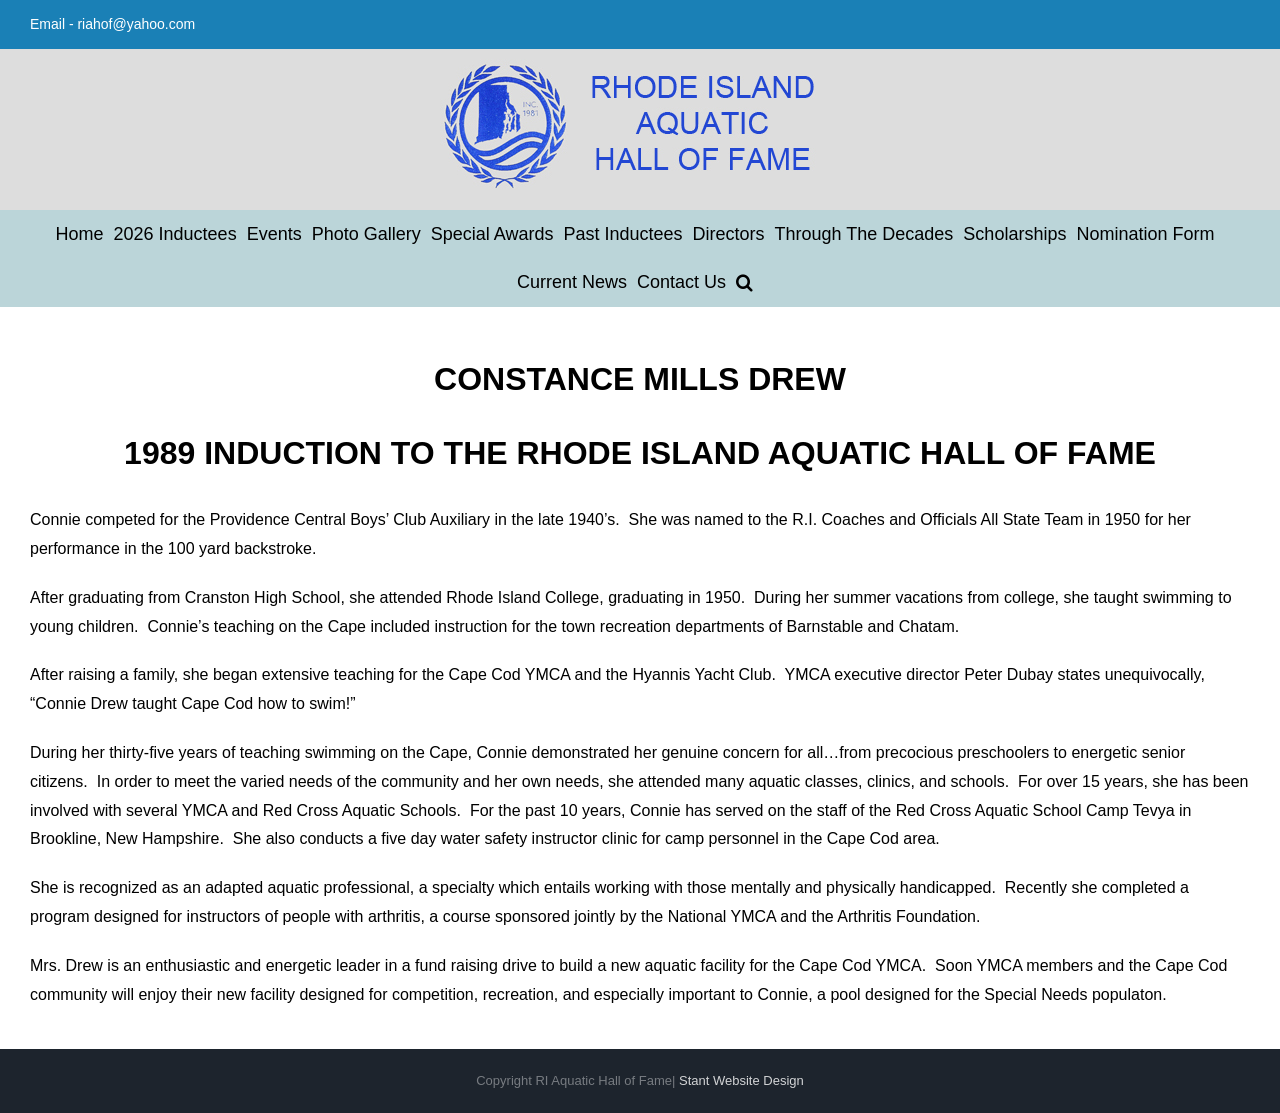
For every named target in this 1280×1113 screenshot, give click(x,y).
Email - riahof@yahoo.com (112, 24)
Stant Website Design (741, 1080)
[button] (744, 282)
